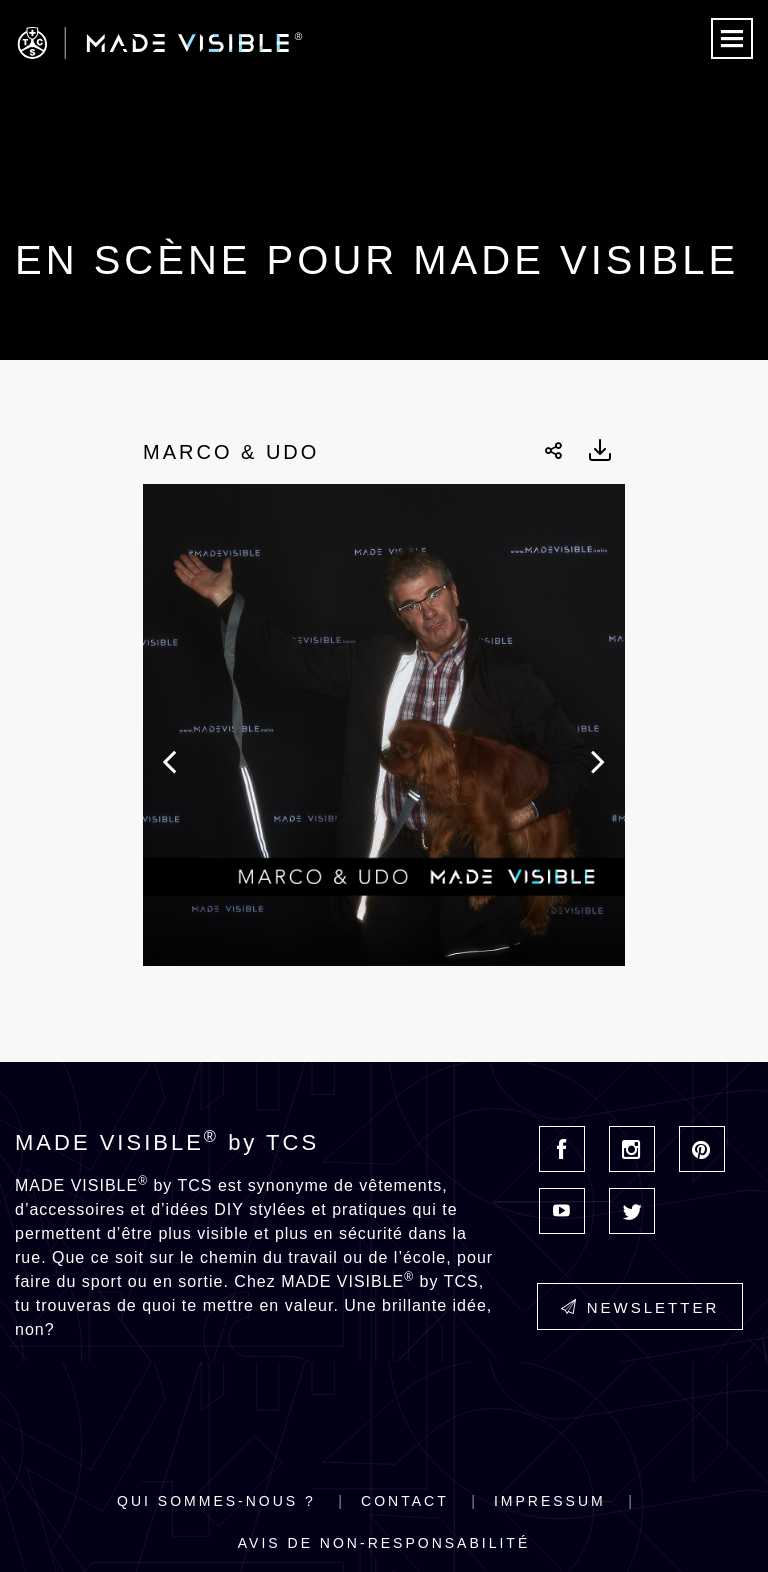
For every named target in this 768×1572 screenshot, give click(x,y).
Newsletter (640, 1307)
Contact (405, 1501)
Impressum (550, 1501)
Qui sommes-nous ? (216, 1501)
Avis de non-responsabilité (384, 1543)
